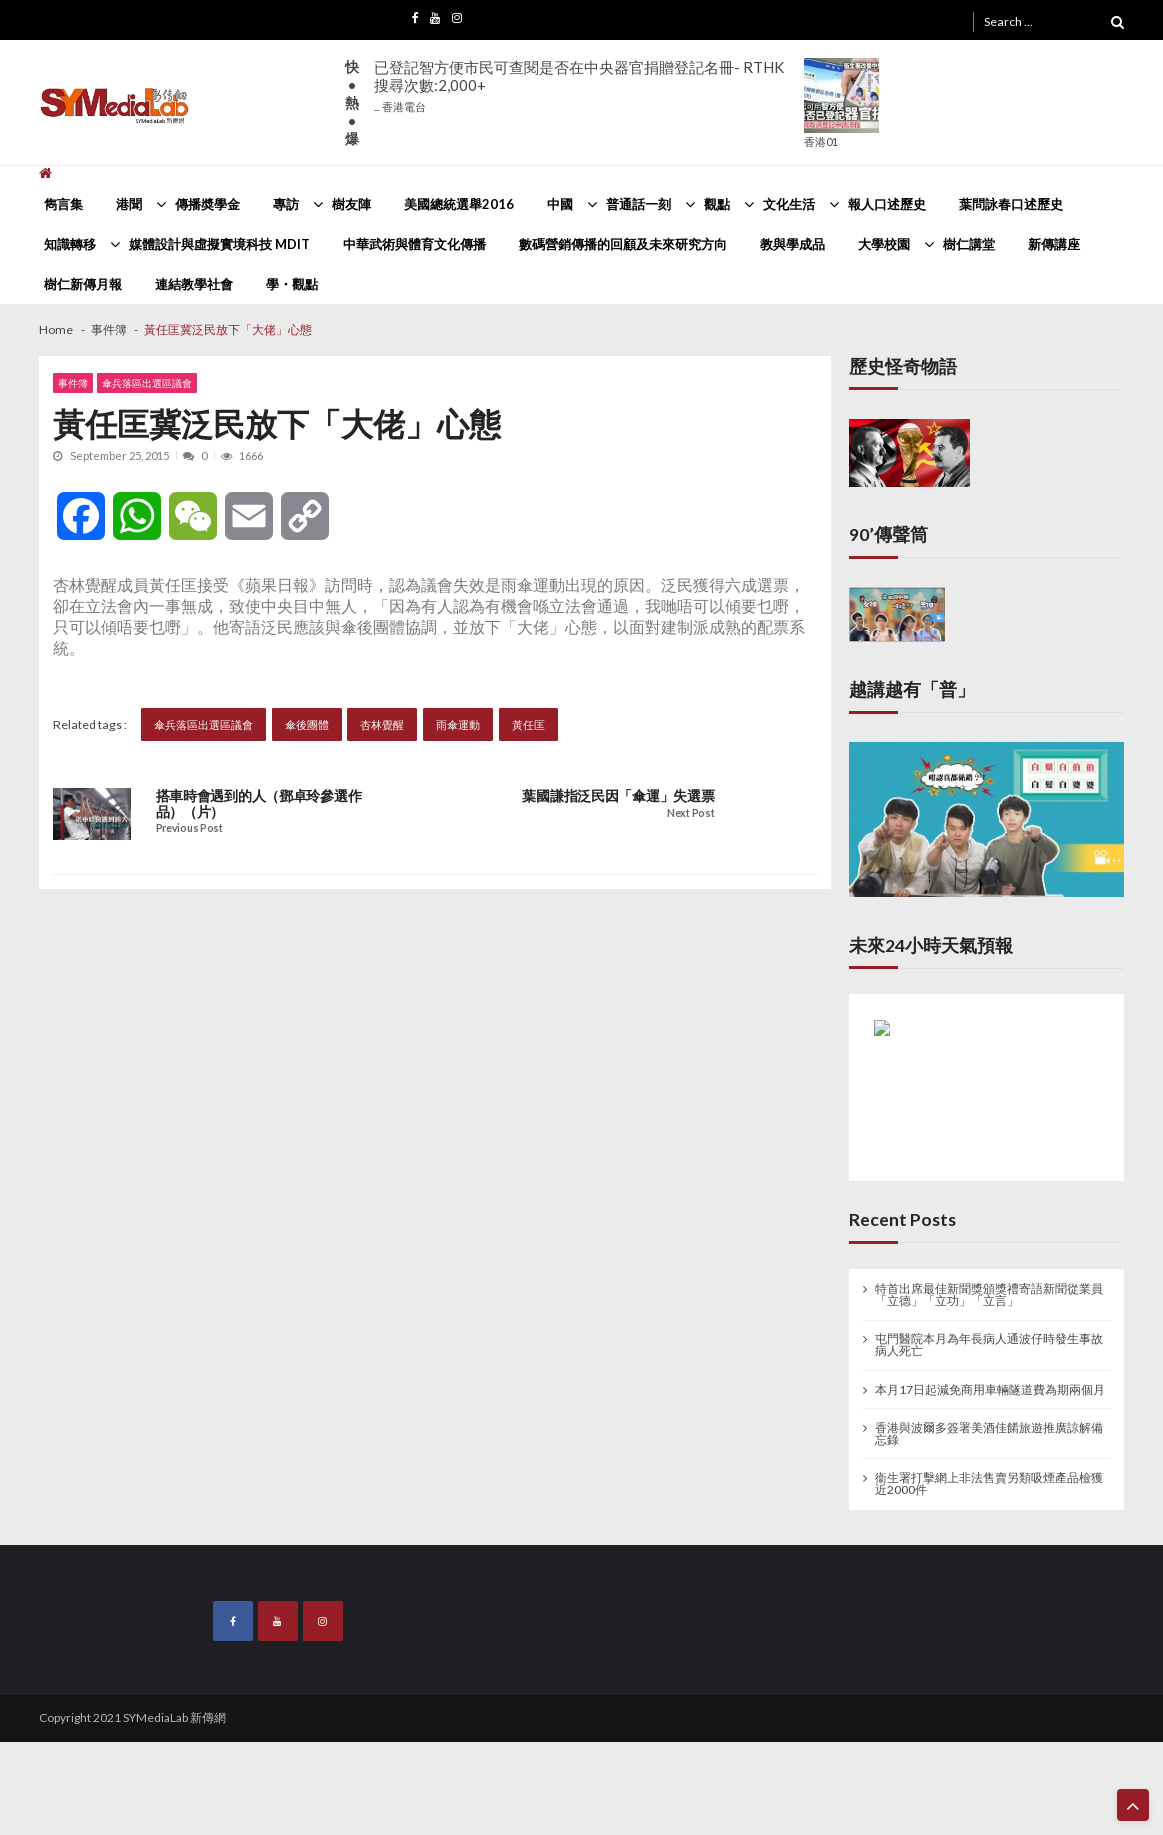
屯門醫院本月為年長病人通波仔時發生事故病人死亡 (989, 1345)
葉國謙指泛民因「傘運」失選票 (618, 796)
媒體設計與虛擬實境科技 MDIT (219, 244)
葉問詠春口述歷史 (1011, 204)
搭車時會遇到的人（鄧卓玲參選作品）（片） (259, 804)
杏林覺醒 (382, 724)
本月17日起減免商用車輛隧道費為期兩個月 (990, 1390)
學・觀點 (292, 284)
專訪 (286, 204)
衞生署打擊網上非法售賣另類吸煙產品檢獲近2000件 (989, 1484)
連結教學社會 (194, 284)
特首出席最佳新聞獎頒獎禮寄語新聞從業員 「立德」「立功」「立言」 (989, 1295)
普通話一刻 (638, 204)
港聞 (129, 204)
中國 (560, 204)
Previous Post (189, 828)
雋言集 (63, 204)
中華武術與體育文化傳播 (414, 244)
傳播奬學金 (207, 204)
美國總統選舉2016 (459, 204)
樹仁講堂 (969, 244)
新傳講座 (1054, 244)
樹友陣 (351, 204)
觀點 (717, 204)
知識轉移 (70, 244)
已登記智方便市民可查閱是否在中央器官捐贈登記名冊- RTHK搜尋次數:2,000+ (579, 85)
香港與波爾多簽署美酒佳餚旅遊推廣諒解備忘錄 (989, 1434)
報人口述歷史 (887, 204)
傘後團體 (307, 724)
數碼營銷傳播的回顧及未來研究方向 (623, 244)
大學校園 (884, 244)
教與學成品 (792, 244)
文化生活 (789, 204)
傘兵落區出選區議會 (147, 383)
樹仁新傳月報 (83, 284)
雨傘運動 (458, 724)
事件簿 (73, 383)
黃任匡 (528, 724)
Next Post (690, 813)
